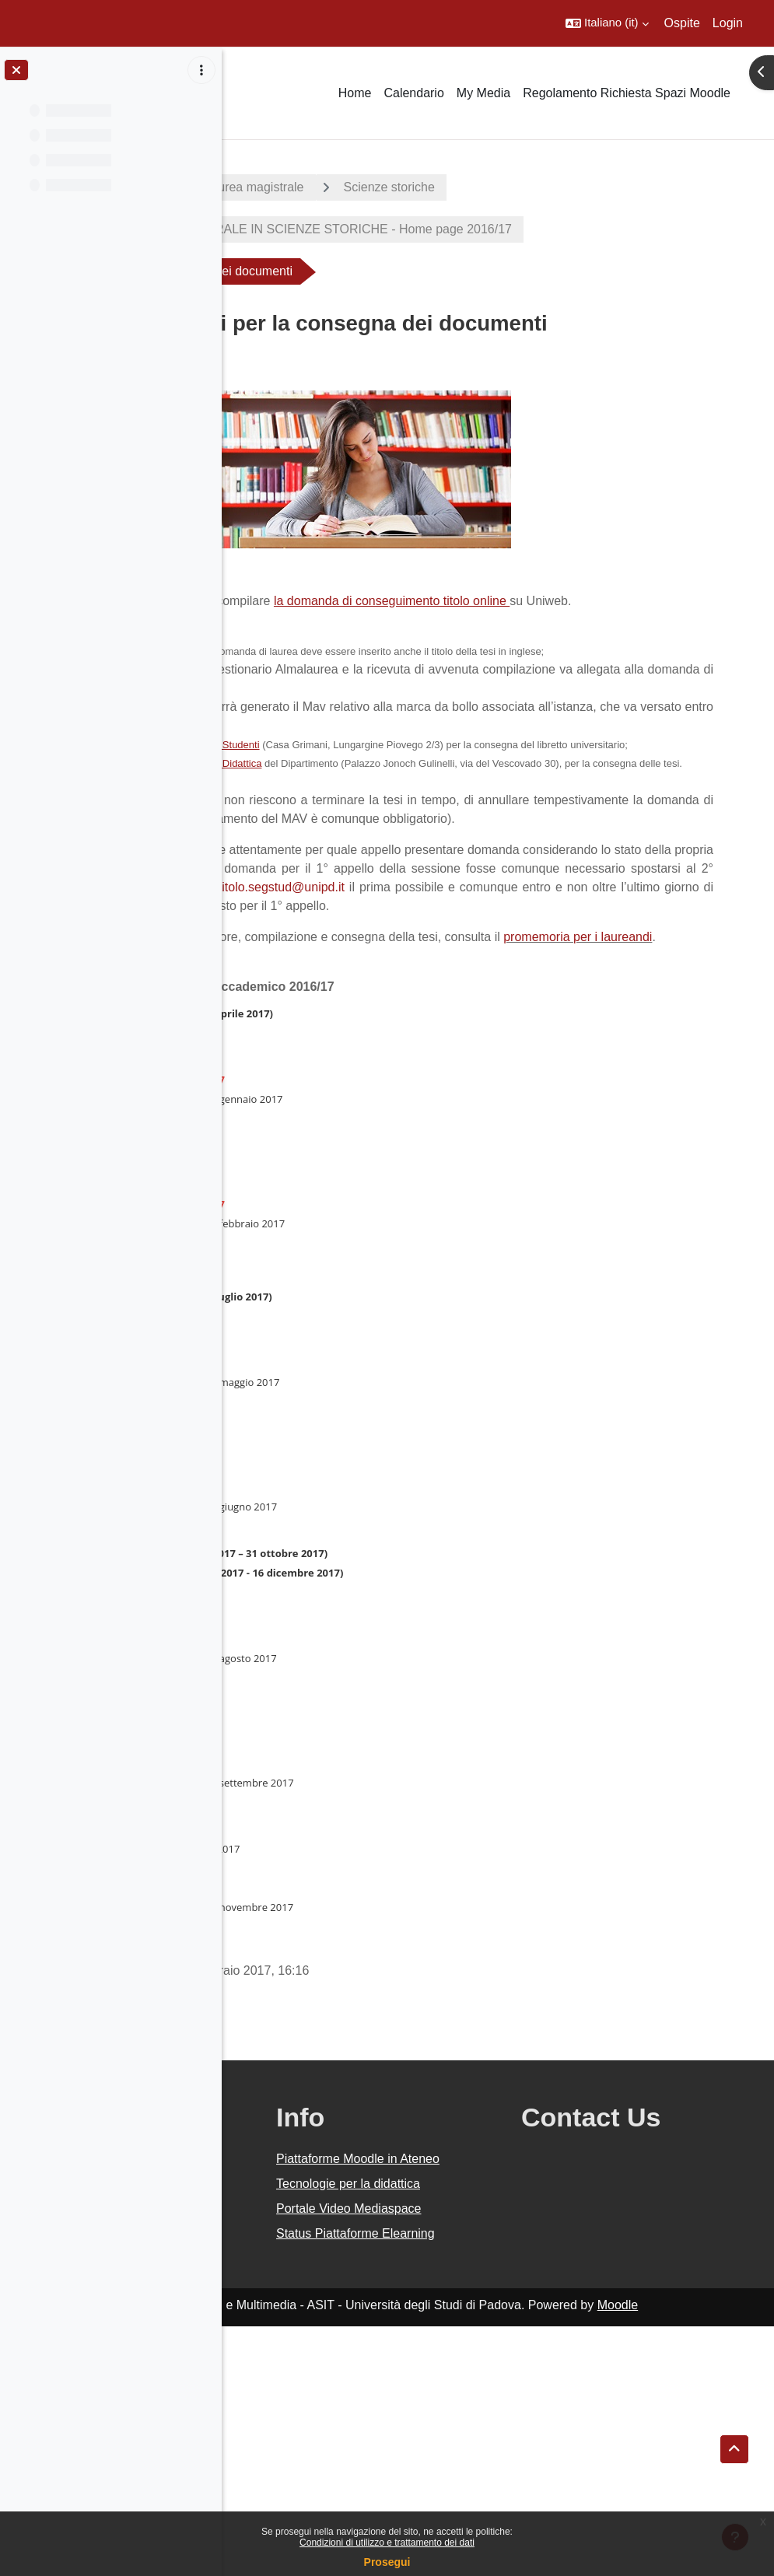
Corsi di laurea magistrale (454, 187)
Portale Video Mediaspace (461, 2430)
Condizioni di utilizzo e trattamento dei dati (387, 2542)
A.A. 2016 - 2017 (298, 187)
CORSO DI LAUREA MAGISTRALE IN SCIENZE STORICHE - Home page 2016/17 (501, 229)
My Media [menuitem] (483, 93)
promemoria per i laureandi (335, 1111)
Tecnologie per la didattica (471, 2387)
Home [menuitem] (355, 93)
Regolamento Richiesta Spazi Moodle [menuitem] (626, 93)
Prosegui (387, 2562)
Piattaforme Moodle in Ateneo (484, 2343)
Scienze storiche (611, 187)
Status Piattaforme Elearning (475, 2474)
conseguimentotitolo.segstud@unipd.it (487, 1024)
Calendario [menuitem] (413, 93)
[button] (607, 23)
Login (728, 23)
